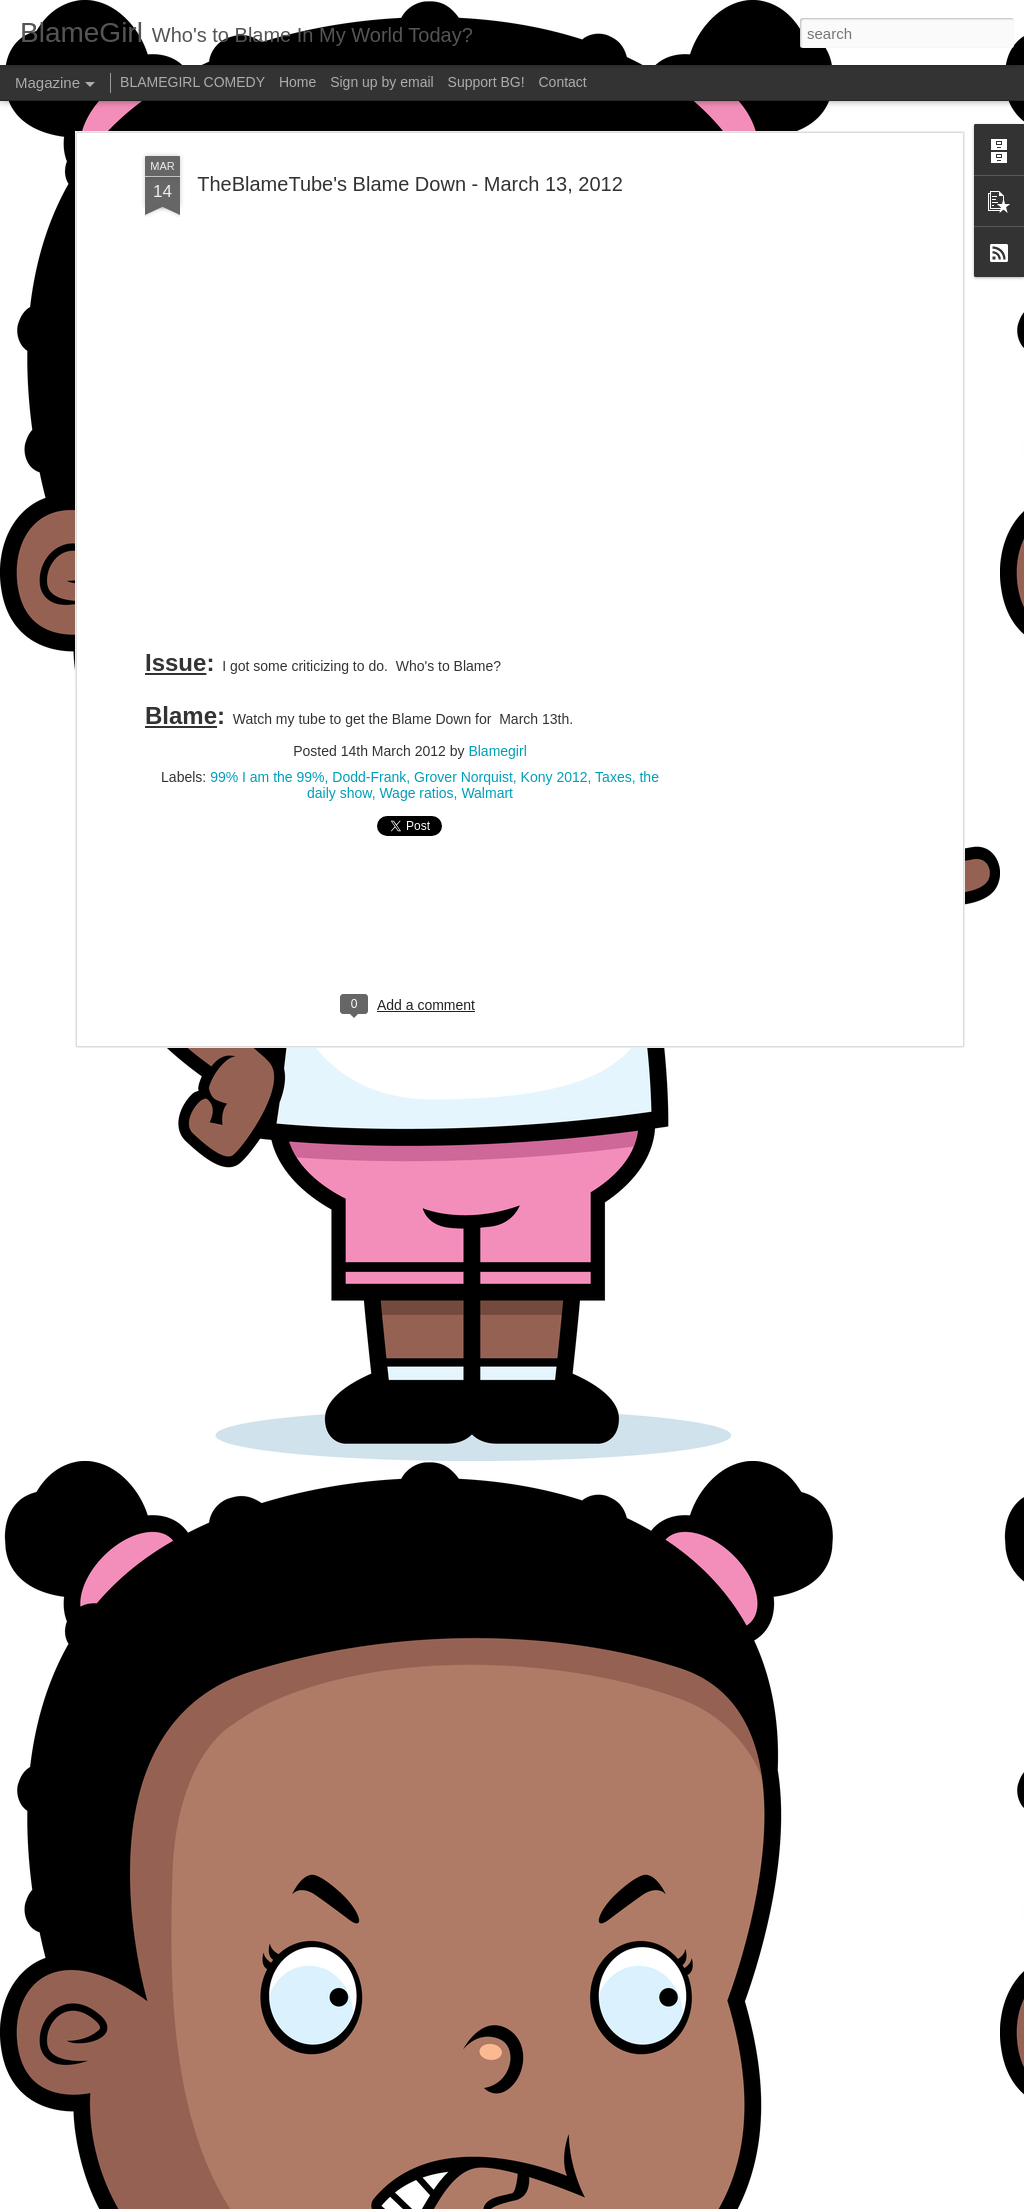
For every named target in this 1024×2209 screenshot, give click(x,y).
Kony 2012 (554, 585)
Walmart (487, 601)
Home (297, 82)
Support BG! (486, 82)
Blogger (574, 2198)
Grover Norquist (463, 585)
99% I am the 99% (267, 585)
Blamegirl (497, 559)
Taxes (613, 585)
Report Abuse (633, 2198)
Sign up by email (382, 82)
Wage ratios (416, 601)
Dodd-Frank (369, 585)
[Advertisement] (410, 730)
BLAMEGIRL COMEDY (192, 82)
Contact (563, 82)
